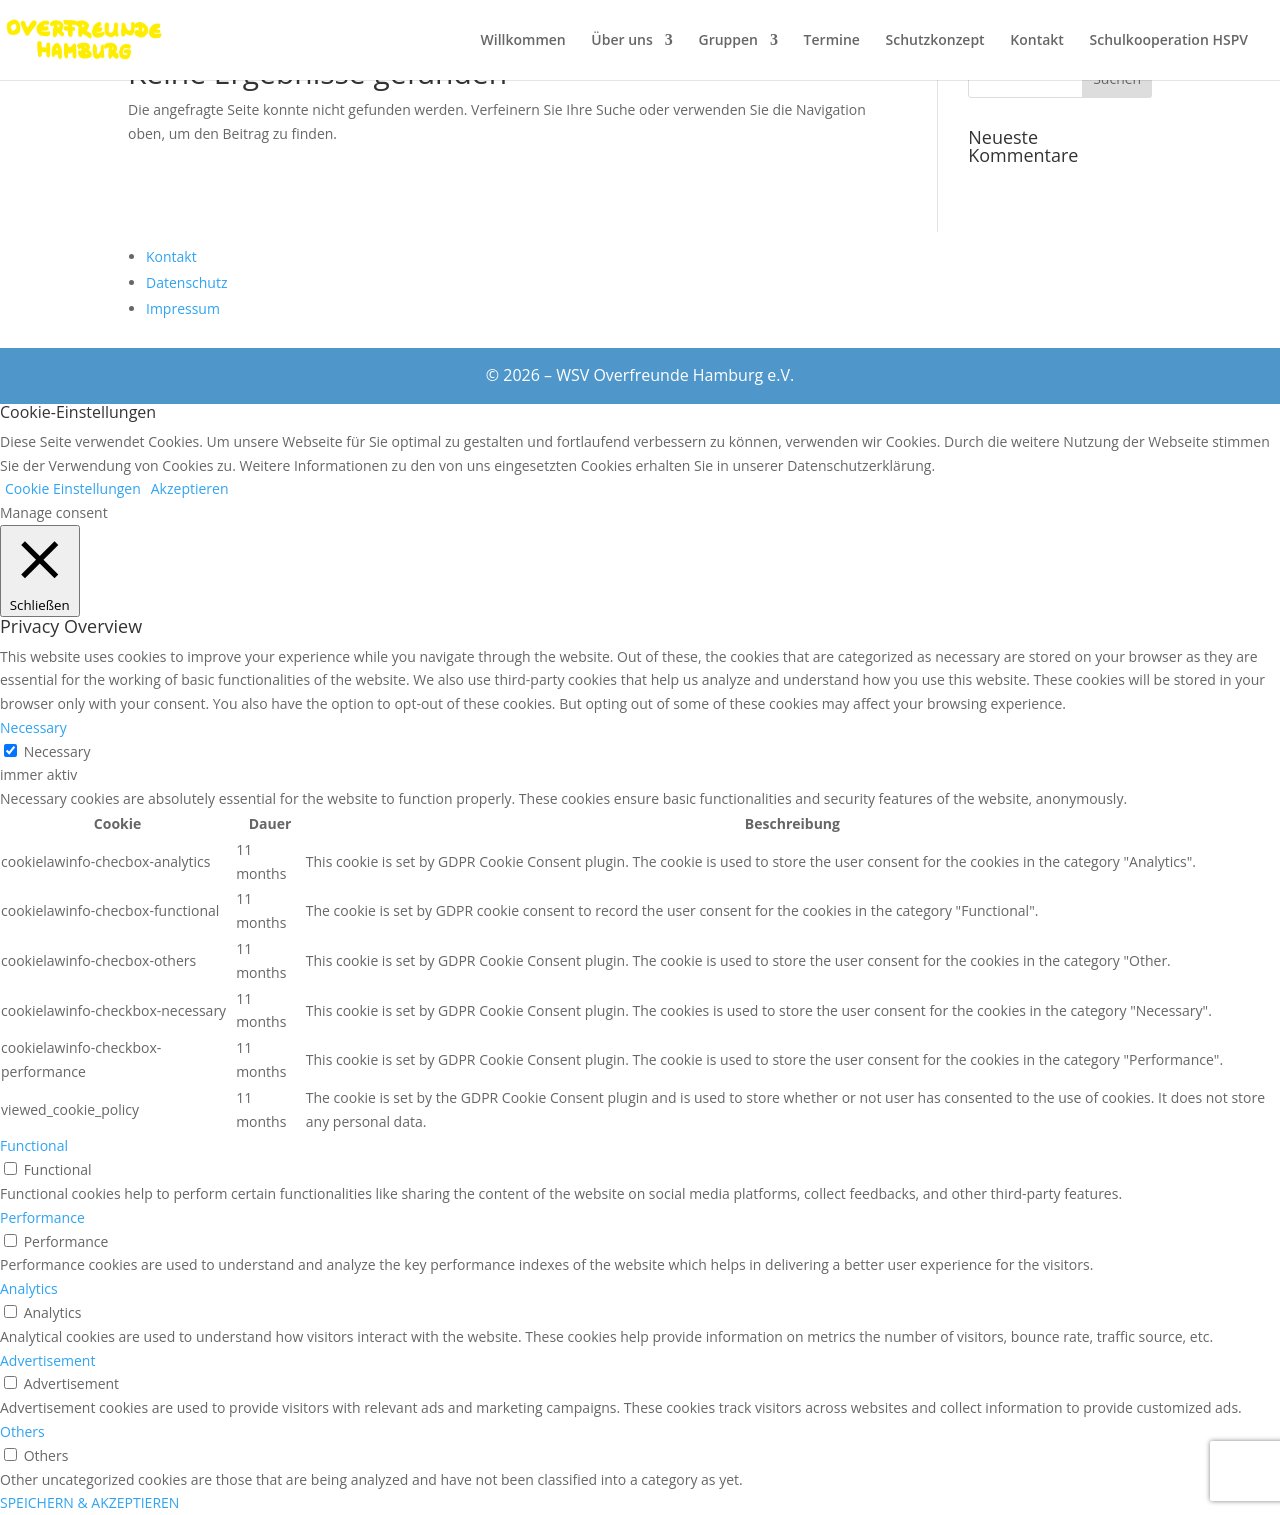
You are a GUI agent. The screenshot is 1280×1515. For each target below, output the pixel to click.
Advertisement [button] (47, 1360)
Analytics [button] (29, 1288)
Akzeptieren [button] (190, 488)
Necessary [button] (33, 727)
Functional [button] (34, 1145)
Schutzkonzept (935, 41)
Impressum (183, 308)
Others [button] (22, 1431)
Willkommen (523, 41)
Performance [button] (42, 1217)
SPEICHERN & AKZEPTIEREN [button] (89, 1502)
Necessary (57, 751)
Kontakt (1037, 41)
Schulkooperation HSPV (1169, 41)
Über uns (621, 41)
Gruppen (728, 41)
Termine (832, 41)
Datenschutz (186, 282)
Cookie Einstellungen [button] (73, 488)
